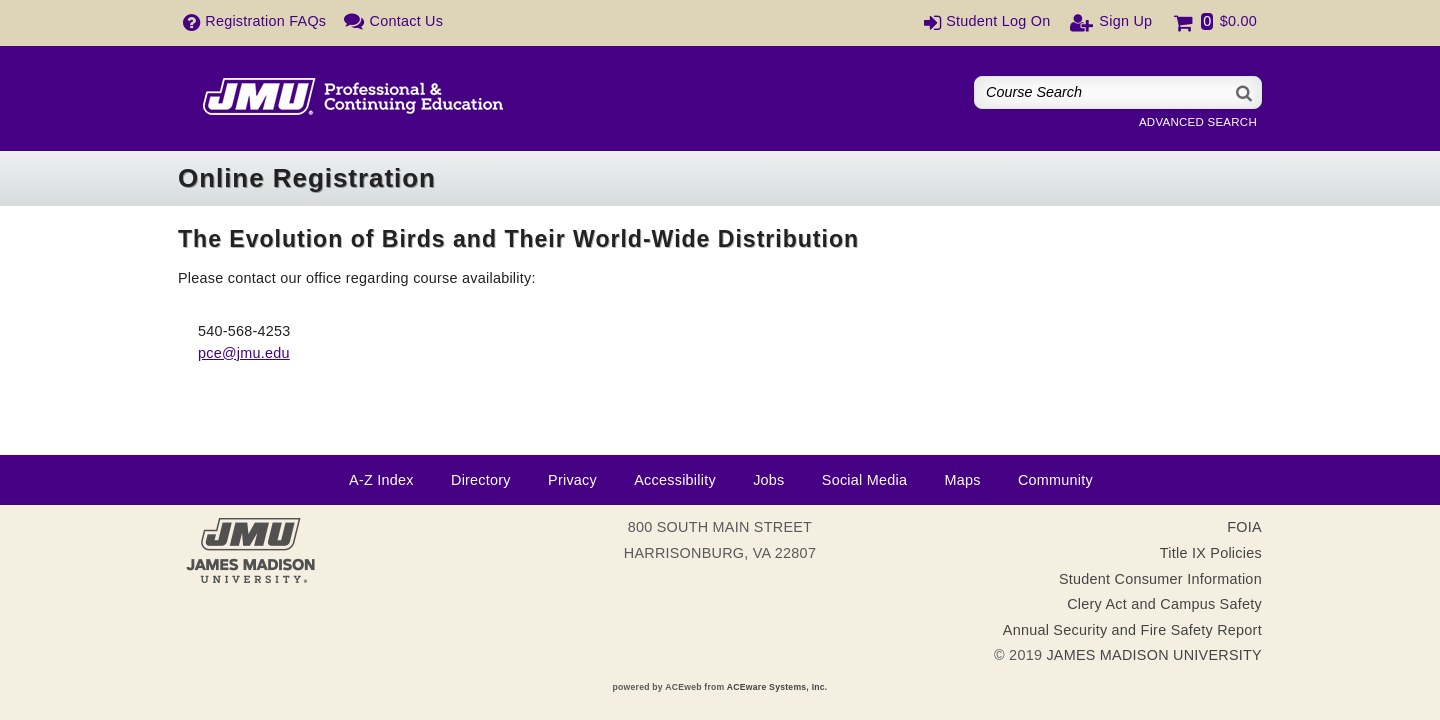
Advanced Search (1198, 122)
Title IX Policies (1211, 553)
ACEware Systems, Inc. (777, 687)
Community (1055, 480)
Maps (962, 480)
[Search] (1245, 92)
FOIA (1244, 527)
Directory (481, 480)
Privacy (572, 480)
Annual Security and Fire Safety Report (1132, 630)
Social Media (864, 480)
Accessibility (675, 480)
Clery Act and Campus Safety (1164, 604)
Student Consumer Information (1160, 579)
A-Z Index (381, 480)
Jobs (768, 480)
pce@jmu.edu (244, 353)
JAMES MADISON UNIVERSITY (1154, 655)
